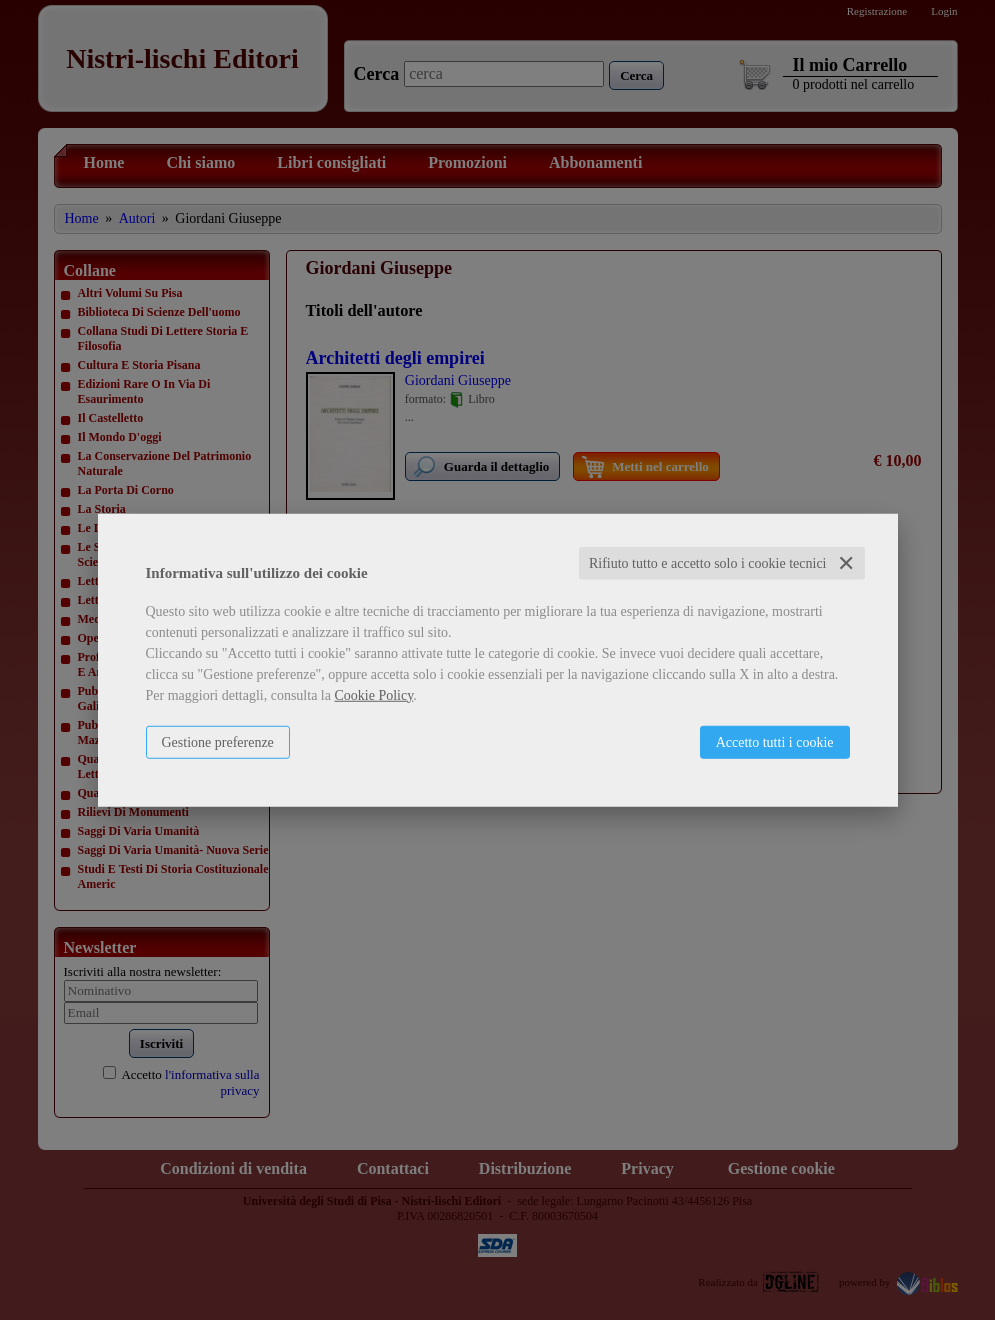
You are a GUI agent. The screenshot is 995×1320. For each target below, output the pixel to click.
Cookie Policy (373, 694)
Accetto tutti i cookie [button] (775, 741)
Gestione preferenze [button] (218, 741)
